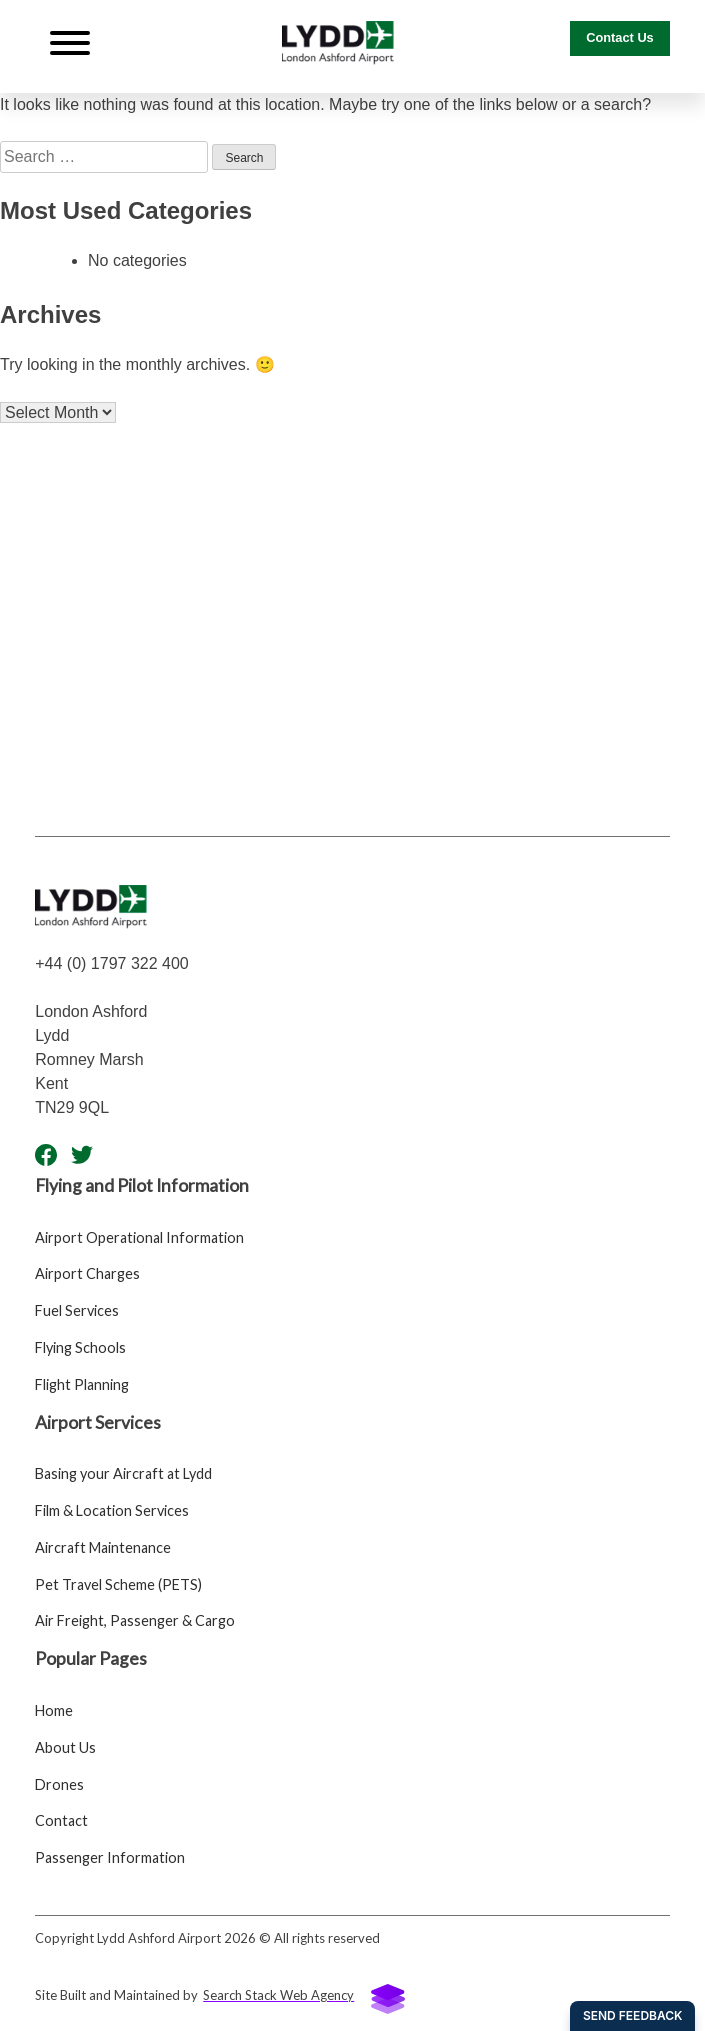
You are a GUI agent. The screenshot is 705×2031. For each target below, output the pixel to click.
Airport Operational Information (139, 1237)
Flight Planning (82, 1384)
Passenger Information (110, 1857)
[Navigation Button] (70, 46)
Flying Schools (80, 1347)
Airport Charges (87, 1273)
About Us (65, 1747)
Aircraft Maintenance (103, 1547)
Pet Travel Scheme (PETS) (118, 1584)
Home (54, 1710)
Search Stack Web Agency (304, 1997)
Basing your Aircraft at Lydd (123, 1473)
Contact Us (620, 37)
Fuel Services (77, 1310)
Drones (59, 1784)
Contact (61, 1820)
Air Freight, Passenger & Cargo (135, 1620)
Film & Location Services (112, 1510)
